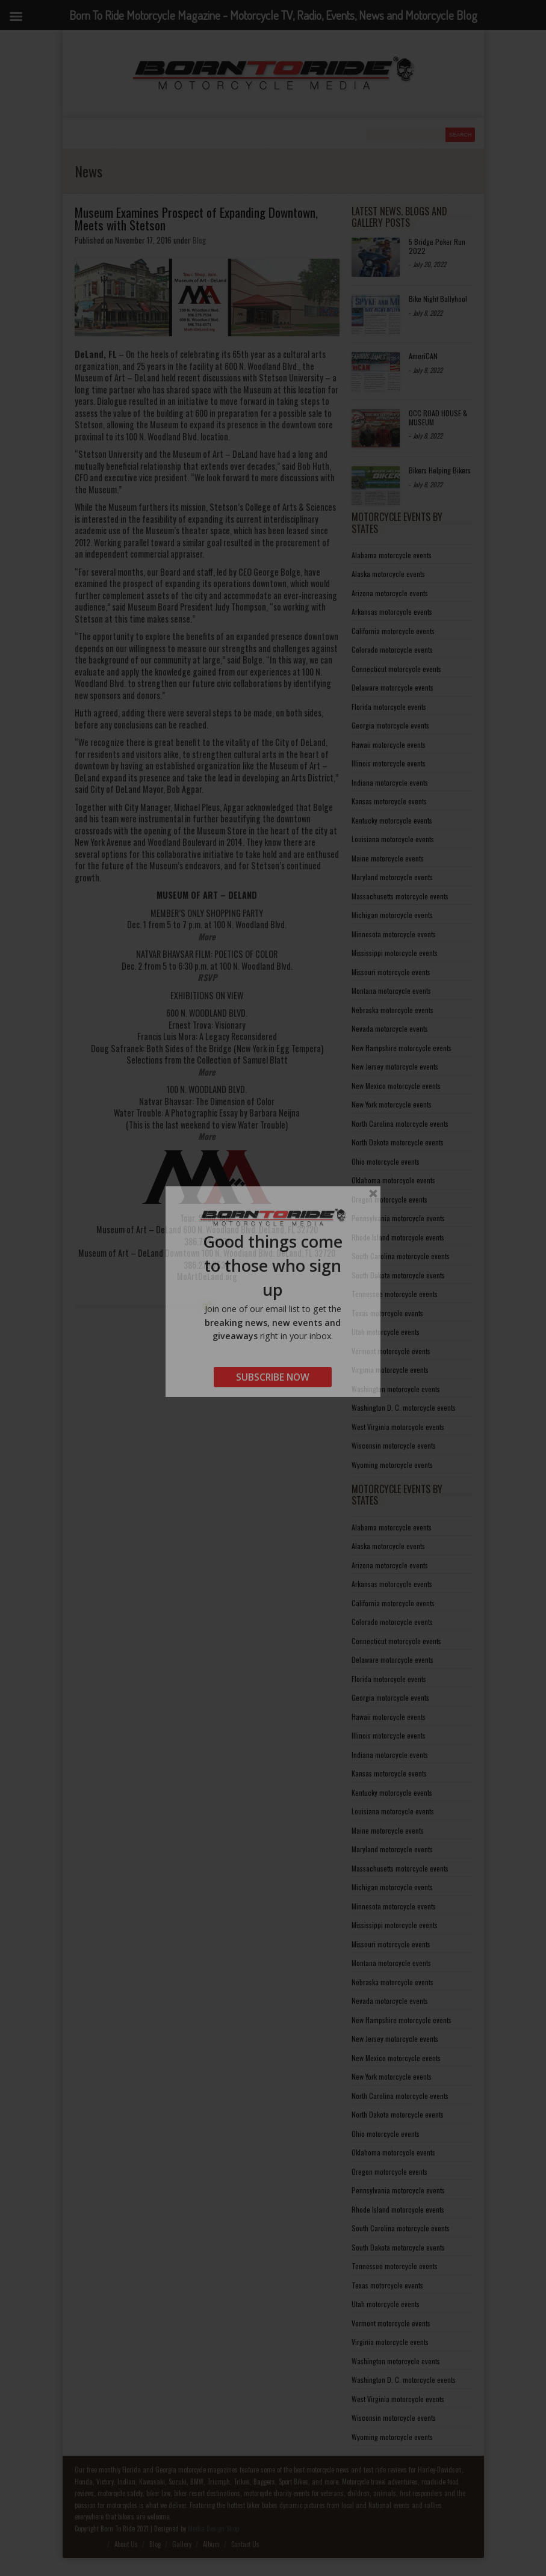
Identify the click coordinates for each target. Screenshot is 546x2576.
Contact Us (245, 2544)
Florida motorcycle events (389, 706)
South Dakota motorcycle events (398, 1275)
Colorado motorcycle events (392, 649)
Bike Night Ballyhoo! (438, 299)
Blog (199, 240)
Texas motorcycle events (387, 1313)
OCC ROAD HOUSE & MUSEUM (438, 417)
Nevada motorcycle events (390, 1028)
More (207, 936)
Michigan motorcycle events (392, 915)
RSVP (207, 977)
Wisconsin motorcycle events (394, 1445)
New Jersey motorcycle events (395, 1066)
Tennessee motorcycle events (395, 1294)
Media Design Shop (213, 2528)
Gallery (181, 2544)
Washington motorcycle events (396, 1389)
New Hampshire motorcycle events (401, 1048)
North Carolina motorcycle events (400, 1123)
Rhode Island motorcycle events (398, 1237)
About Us (126, 2544)
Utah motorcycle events (386, 1332)
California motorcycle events (393, 631)
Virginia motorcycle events (390, 1369)
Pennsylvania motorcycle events (398, 1218)
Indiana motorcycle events (390, 782)
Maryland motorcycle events (392, 877)
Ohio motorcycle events (386, 1161)
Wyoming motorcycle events (392, 1464)
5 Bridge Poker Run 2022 (437, 245)
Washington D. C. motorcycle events (404, 1407)
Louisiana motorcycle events (393, 839)
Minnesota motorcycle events (394, 934)
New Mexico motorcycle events (396, 1085)
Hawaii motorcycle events (389, 744)
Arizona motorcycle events (390, 593)
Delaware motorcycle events (392, 687)
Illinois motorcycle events (389, 763)
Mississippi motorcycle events (395, 953)
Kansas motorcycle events (389, 801)
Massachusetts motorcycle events (400, 896)
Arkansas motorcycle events (392, 611)
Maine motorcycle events (388, 858)
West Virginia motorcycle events (398, 1427)
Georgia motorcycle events (390, 725)
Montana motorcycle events (391, 990)
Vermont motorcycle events (391, 1351)
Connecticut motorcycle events (396, 669)
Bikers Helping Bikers (440, 470)
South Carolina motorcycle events (401, 1256)
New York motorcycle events (392, 1104)
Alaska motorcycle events (388, 574)
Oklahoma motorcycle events (393, 1180)
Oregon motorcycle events (389, 1199)
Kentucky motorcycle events (392, 820)
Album (211, 2544)
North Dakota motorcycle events (398, 1142)
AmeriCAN (423, 356)
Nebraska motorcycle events (392, 1010)
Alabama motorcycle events (392, 555)
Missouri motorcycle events (391, 972)
